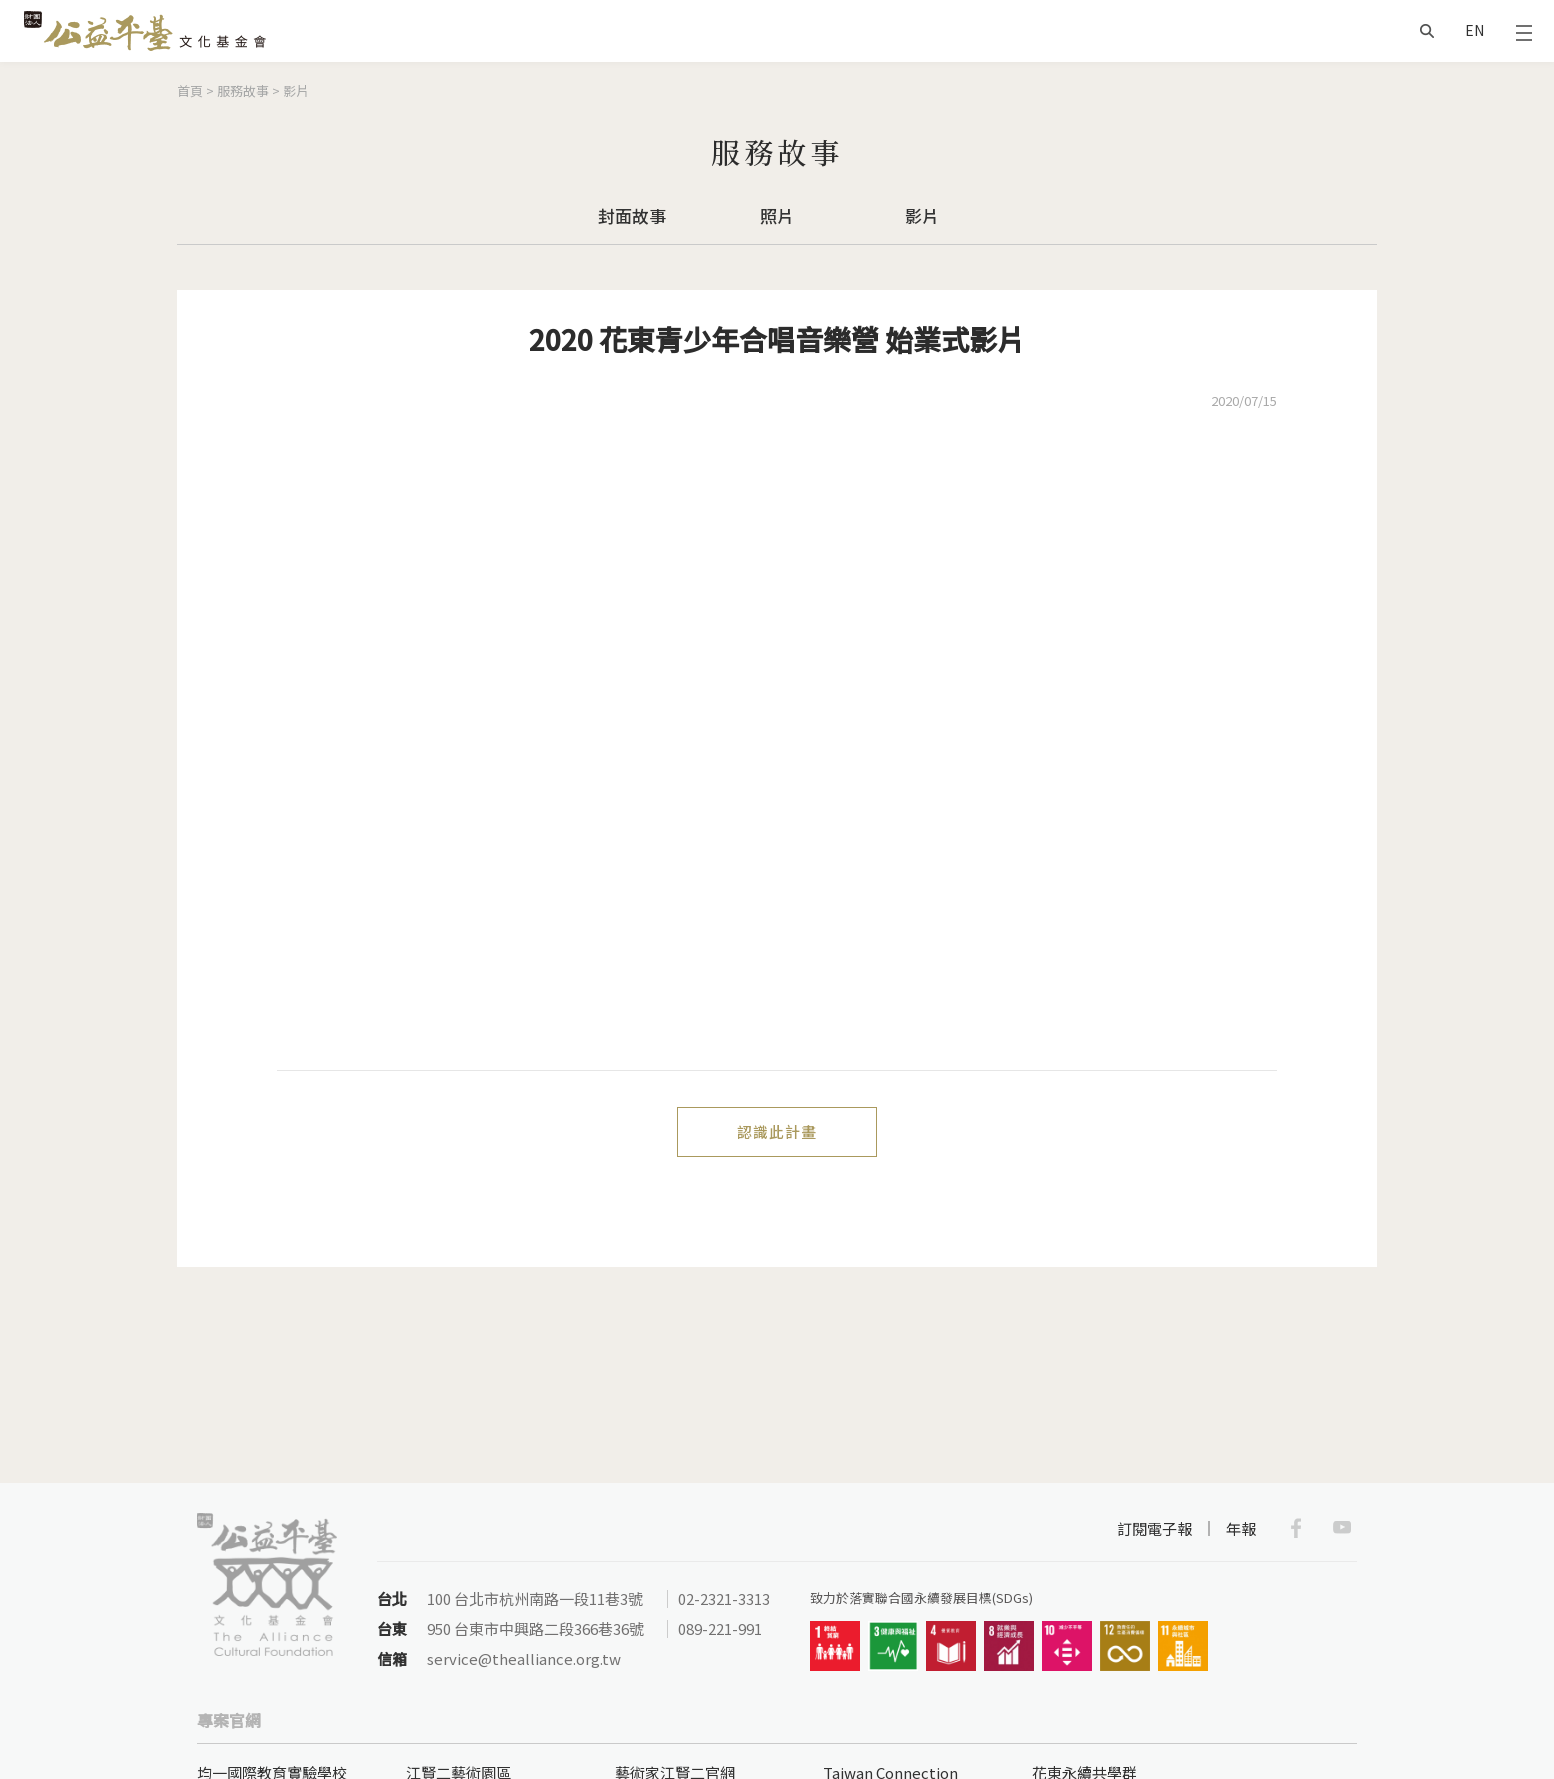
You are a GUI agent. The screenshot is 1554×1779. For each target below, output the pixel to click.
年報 (1241, 1528)
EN (1474, 30)
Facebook (1296, 1528)
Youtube (1342, 1528)
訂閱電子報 (1154, 1528)
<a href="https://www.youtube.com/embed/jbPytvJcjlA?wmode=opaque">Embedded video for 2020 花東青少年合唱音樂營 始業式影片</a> (777, 753)
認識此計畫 (777, 1131)
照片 (777, 215)
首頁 (190, 90)
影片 (296, 90)
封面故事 (632, 215)
